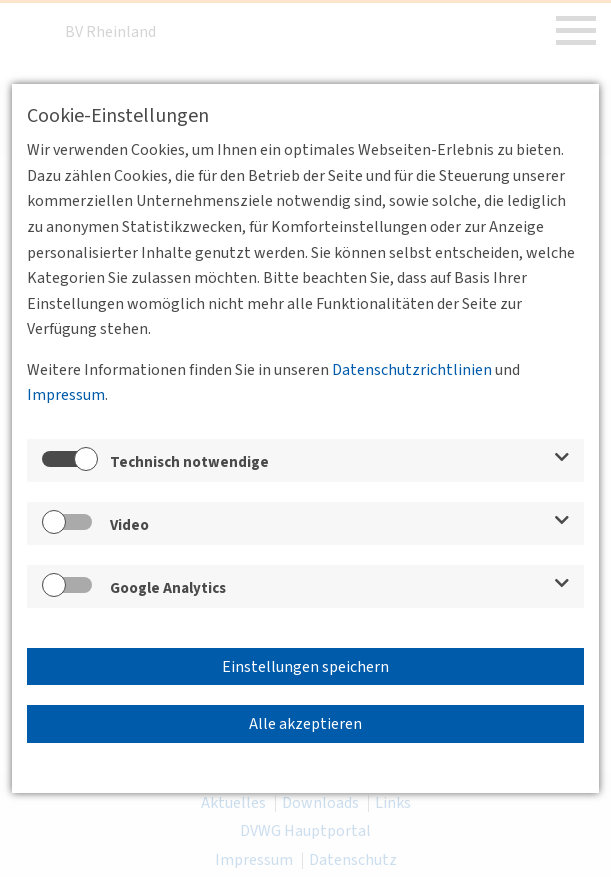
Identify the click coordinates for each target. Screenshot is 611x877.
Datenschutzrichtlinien (412, 370)
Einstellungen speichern (305, 667)
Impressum (66, 395)
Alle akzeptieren (305, 724)
